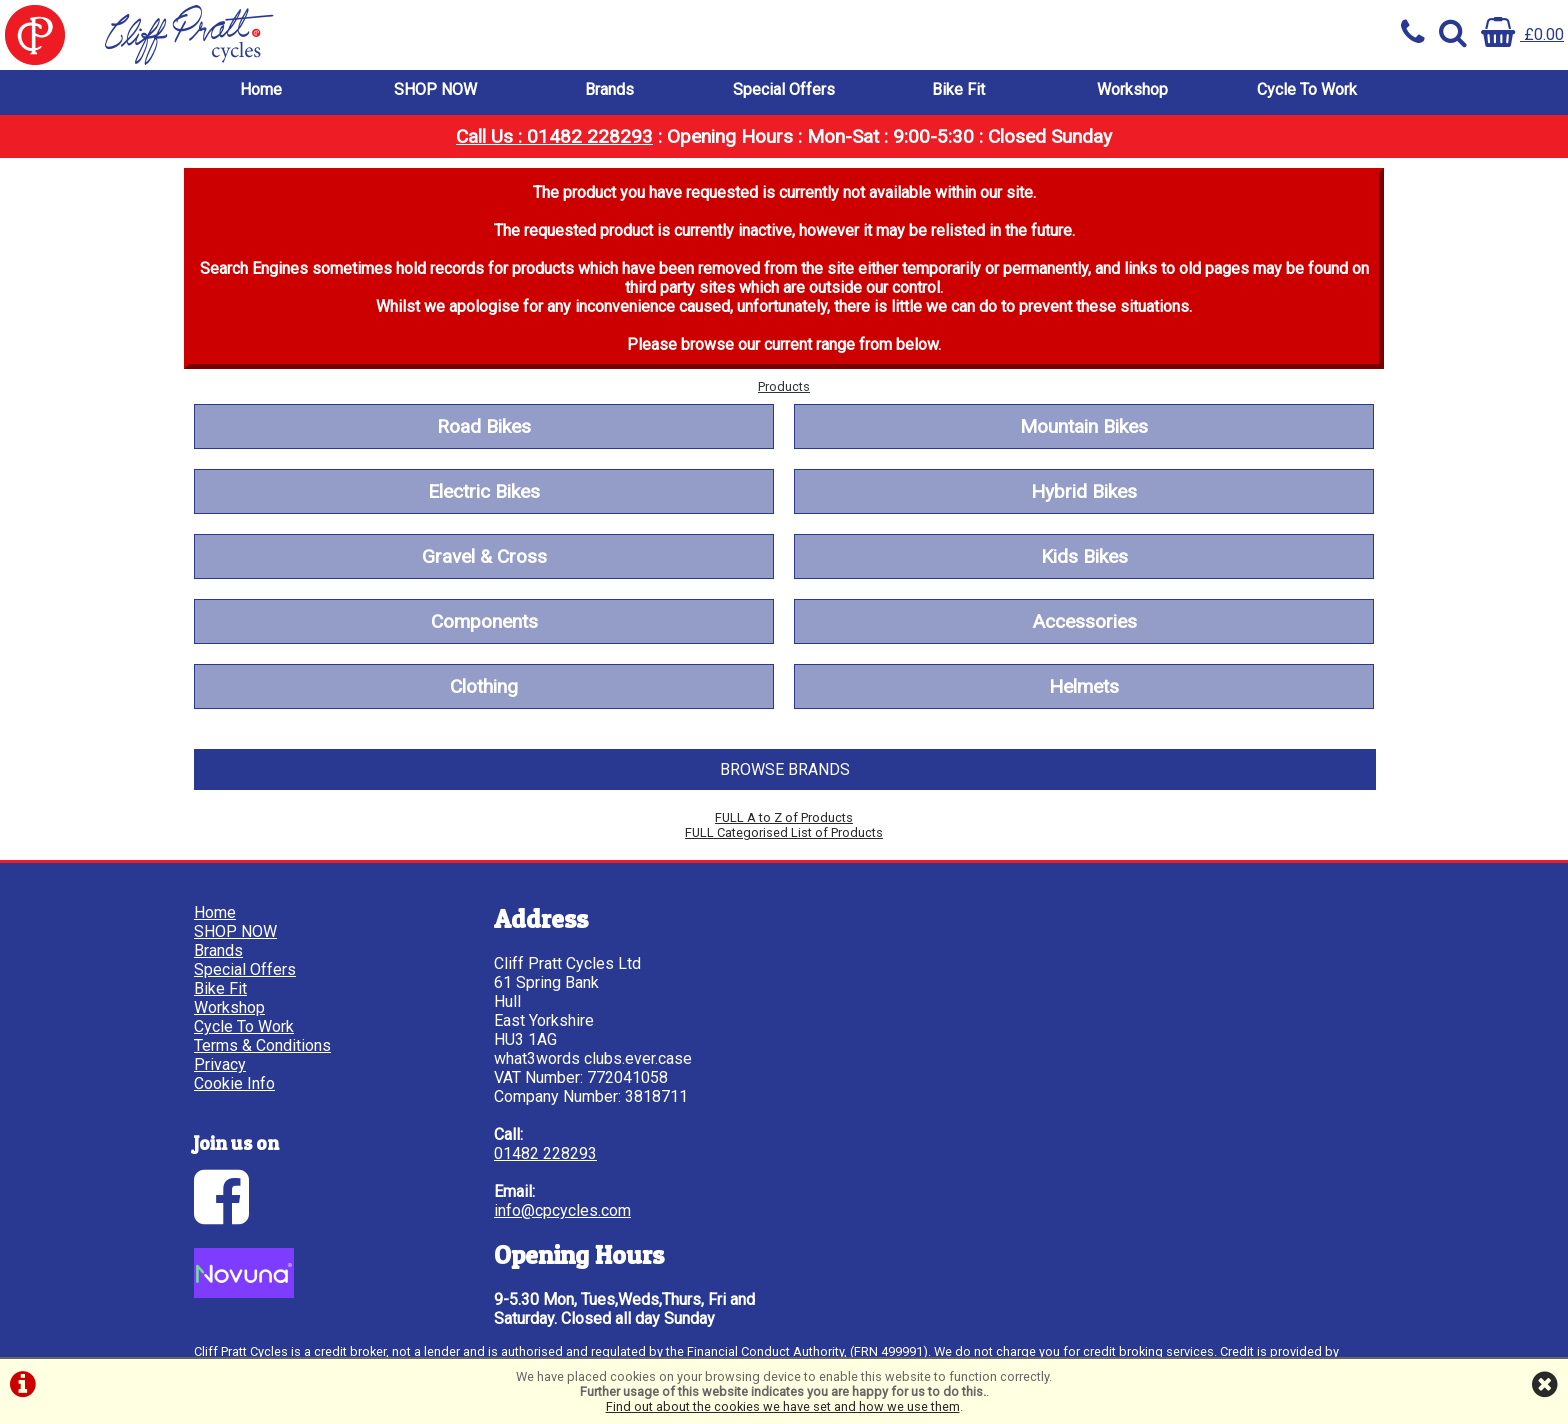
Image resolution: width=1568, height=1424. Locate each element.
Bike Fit (958, 89)
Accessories (1084, 621)
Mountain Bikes (1084, 426)
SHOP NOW (435, 89)
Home (261, 89)
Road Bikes (484, 426)
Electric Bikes (484, 491)
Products (784, 386)
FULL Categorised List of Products (784, 832)
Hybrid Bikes (1084, 491)
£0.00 (1522, 34)
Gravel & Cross (484, 556)
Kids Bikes (1084, 556)
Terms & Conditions (262, 1045)
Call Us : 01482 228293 (554, 136)
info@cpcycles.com (562, 1210)
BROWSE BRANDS (785, 769)
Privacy (220, 1064)
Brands (609, 89)
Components (484, 621)
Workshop (1132, 89)
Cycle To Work (1307, 89)
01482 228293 (545, 1153)
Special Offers (784, 89)
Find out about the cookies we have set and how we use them (783, 1406)
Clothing (484, 686)
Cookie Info (234, 1083)
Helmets (1084, 686)
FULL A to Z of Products (784, 817)
